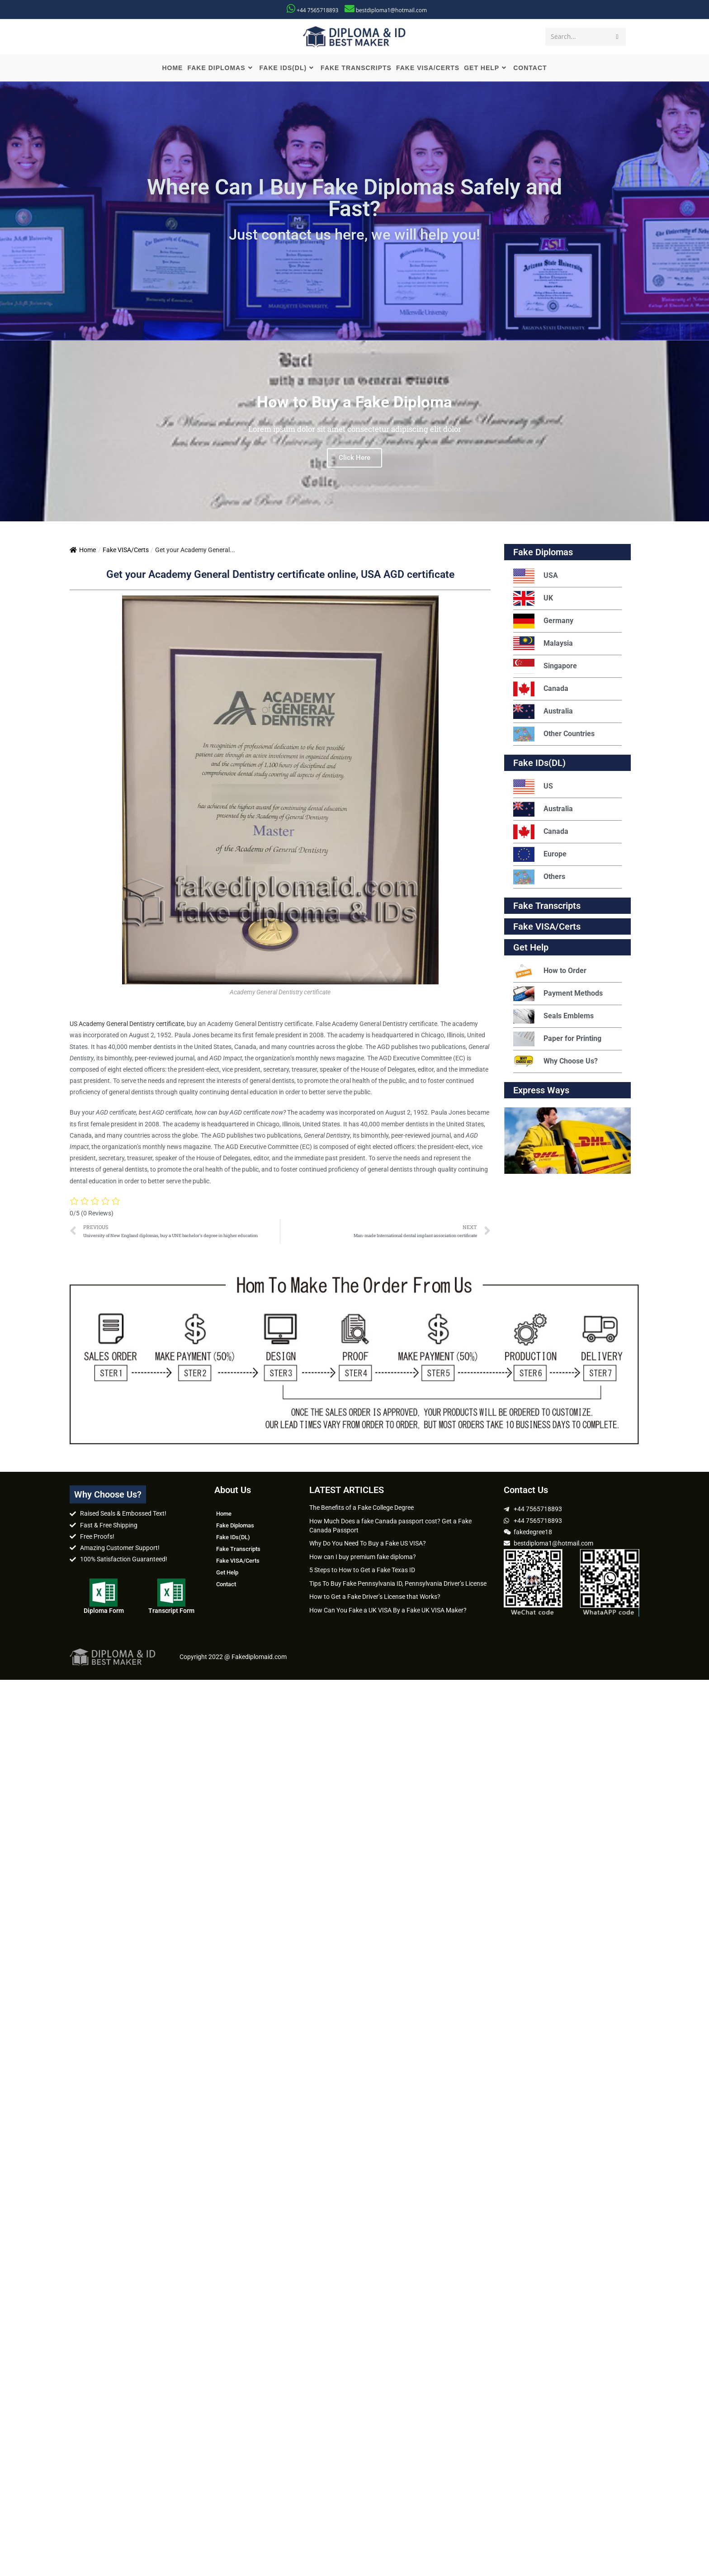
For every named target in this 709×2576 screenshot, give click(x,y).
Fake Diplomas (543, 552)
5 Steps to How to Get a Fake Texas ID (362, 1570)
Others (539, 877)
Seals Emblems (553, 1016)
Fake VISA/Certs (126, 549)
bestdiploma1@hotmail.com (391, 10)
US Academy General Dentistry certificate (127, 1023)
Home (83, 549)
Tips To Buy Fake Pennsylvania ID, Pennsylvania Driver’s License (398, 1583)
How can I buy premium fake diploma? (362, 1556)
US (533, 786)
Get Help (227, 1572)
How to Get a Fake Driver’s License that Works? (374, 1596)
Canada (540, 688)
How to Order (549, 971)
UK (533, 598)
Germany (543, 621)
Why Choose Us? (555, 1061)
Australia (543, 711)
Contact (226, 1584)
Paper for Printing (557, 1038)
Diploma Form (104, 1610)
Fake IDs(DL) (539, 762)
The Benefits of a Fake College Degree (361, 1507)
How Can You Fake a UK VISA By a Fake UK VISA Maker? (388, 1610)
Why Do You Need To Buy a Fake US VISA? (367, 1543)
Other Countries (554, 734)
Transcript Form (171, 1610)
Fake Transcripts (547, 905)
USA (535, 575)
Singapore (545, 666)
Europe (540, 854)
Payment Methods (558, 993)
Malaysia (543, 643)
